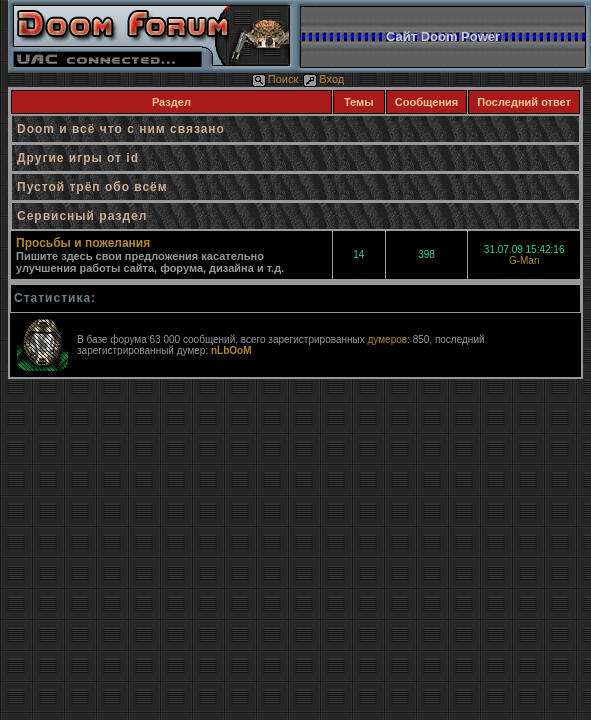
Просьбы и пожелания (83, 243)
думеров (387, 339)
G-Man (524, 260)
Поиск (275, 79)
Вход (323, 79)
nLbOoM (231, 350)
